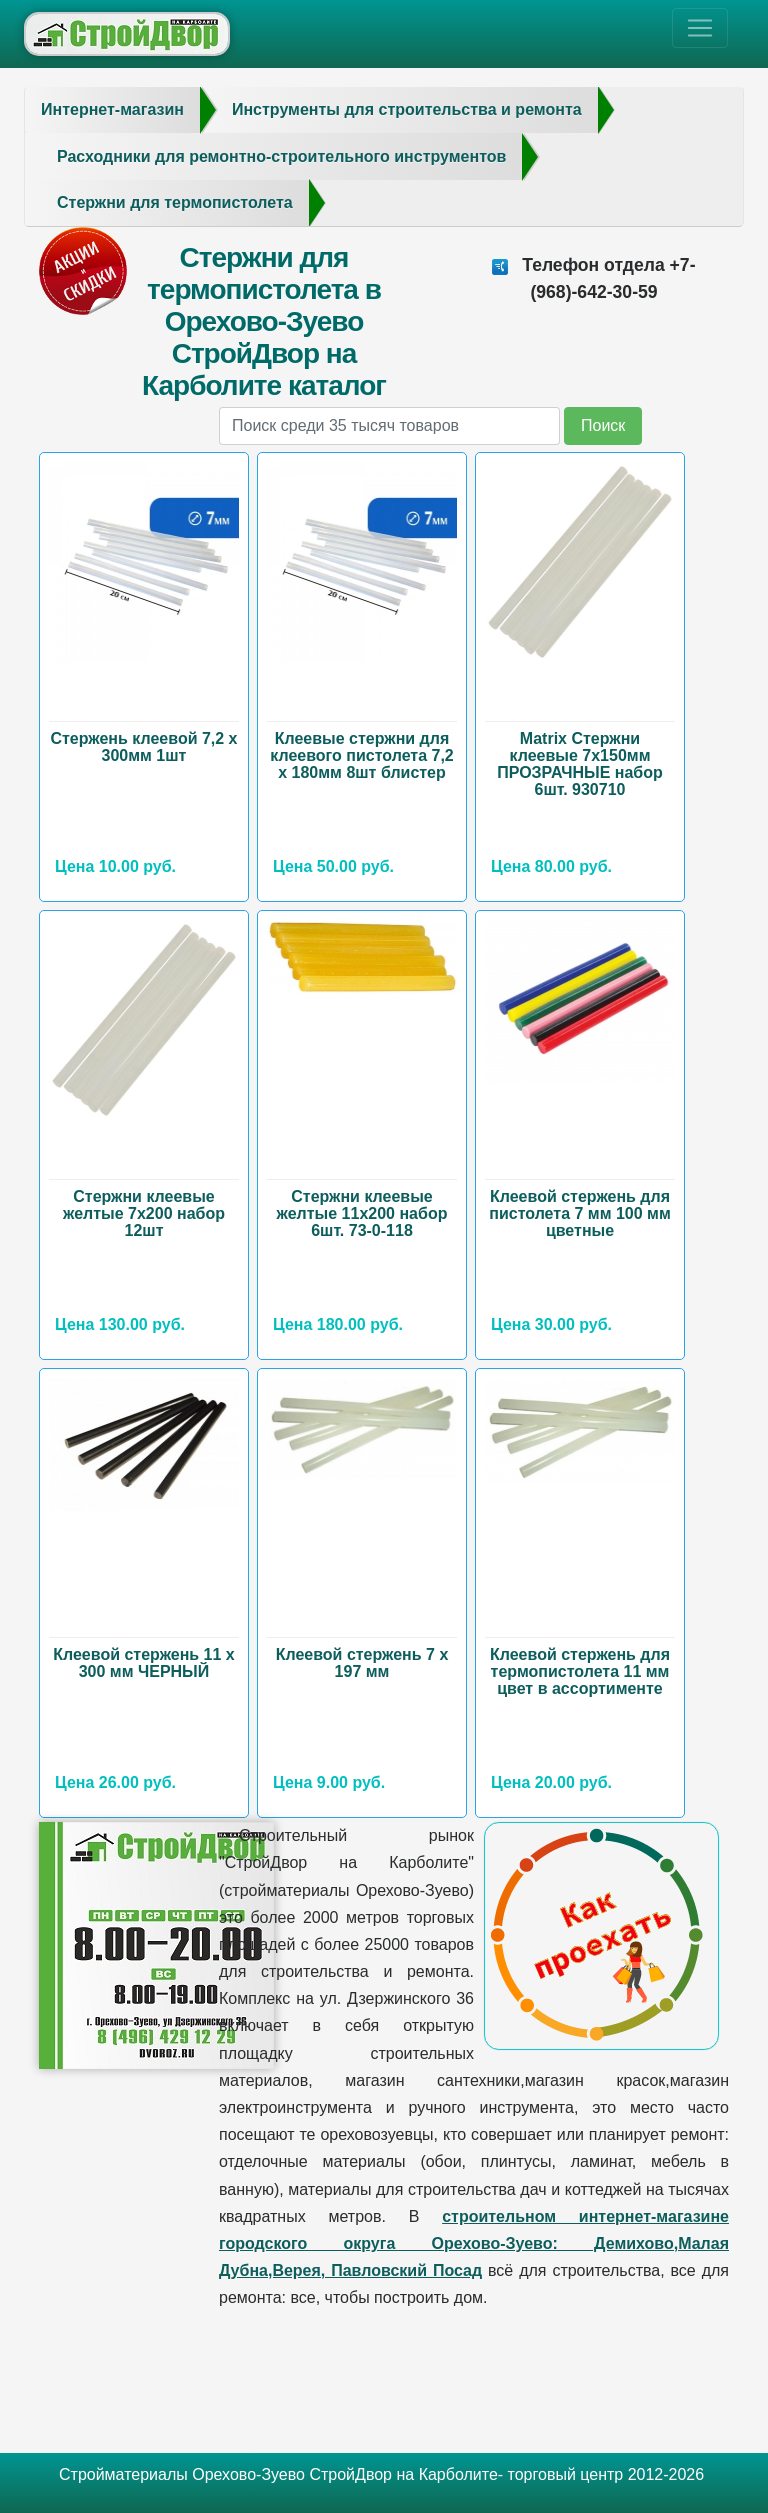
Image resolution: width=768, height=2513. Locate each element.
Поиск (603, 425)
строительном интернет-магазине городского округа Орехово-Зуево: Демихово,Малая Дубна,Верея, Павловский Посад (474, 2243)
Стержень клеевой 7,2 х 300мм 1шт (143, 747)
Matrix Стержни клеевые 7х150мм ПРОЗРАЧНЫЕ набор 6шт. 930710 (580, 764)
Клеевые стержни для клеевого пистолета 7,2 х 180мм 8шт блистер (361, 755)
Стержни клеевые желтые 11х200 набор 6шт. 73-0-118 (362, 1213)
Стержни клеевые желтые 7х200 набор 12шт (144, 1213)
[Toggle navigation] (700, 28)
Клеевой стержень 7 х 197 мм (362, 1663)
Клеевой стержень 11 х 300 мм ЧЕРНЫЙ (144, 1663)
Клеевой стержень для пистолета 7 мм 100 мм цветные (580, 1213)
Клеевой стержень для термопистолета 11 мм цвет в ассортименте (580, 1671)
